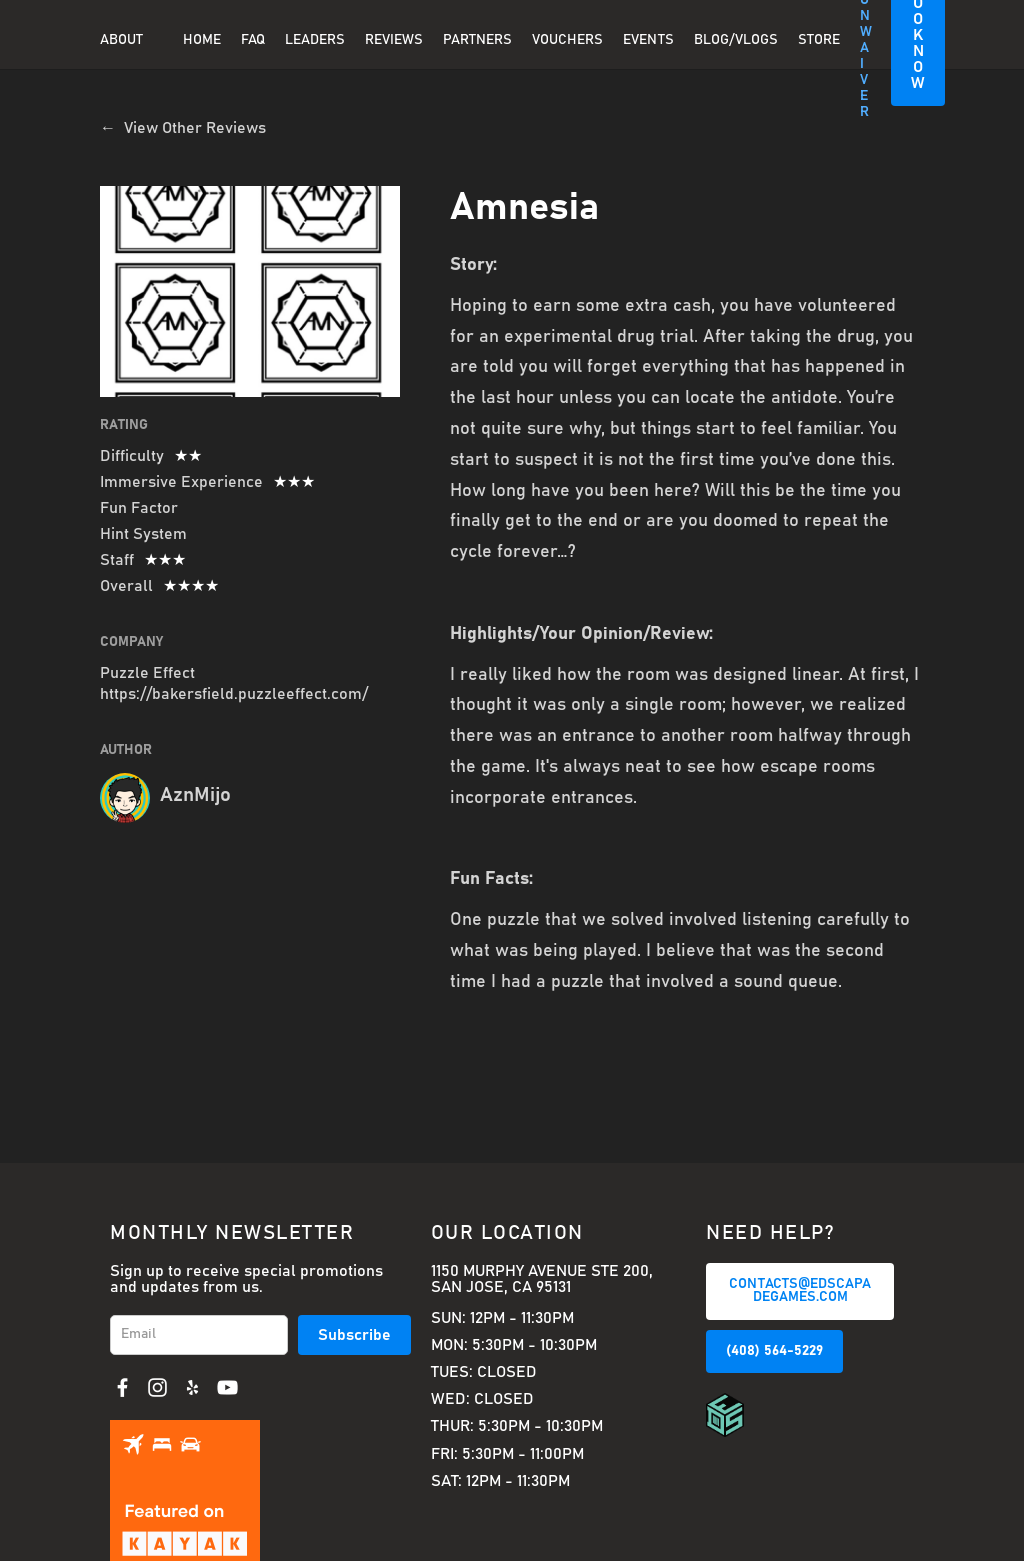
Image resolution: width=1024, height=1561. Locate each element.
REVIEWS (394, 40)
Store (819, 40)
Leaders (315, 40)
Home (202, 40)
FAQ (253, 40)
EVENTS (648, 40)
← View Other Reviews (183, 128)
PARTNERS (477, 40)
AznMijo (195, 795)
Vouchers (567, 40)
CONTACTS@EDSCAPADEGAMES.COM (800, 1291)
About (121, 40)
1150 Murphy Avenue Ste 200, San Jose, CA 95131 (542, 1279)
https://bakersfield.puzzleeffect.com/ (234, 694)
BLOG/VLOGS (736, 40)
